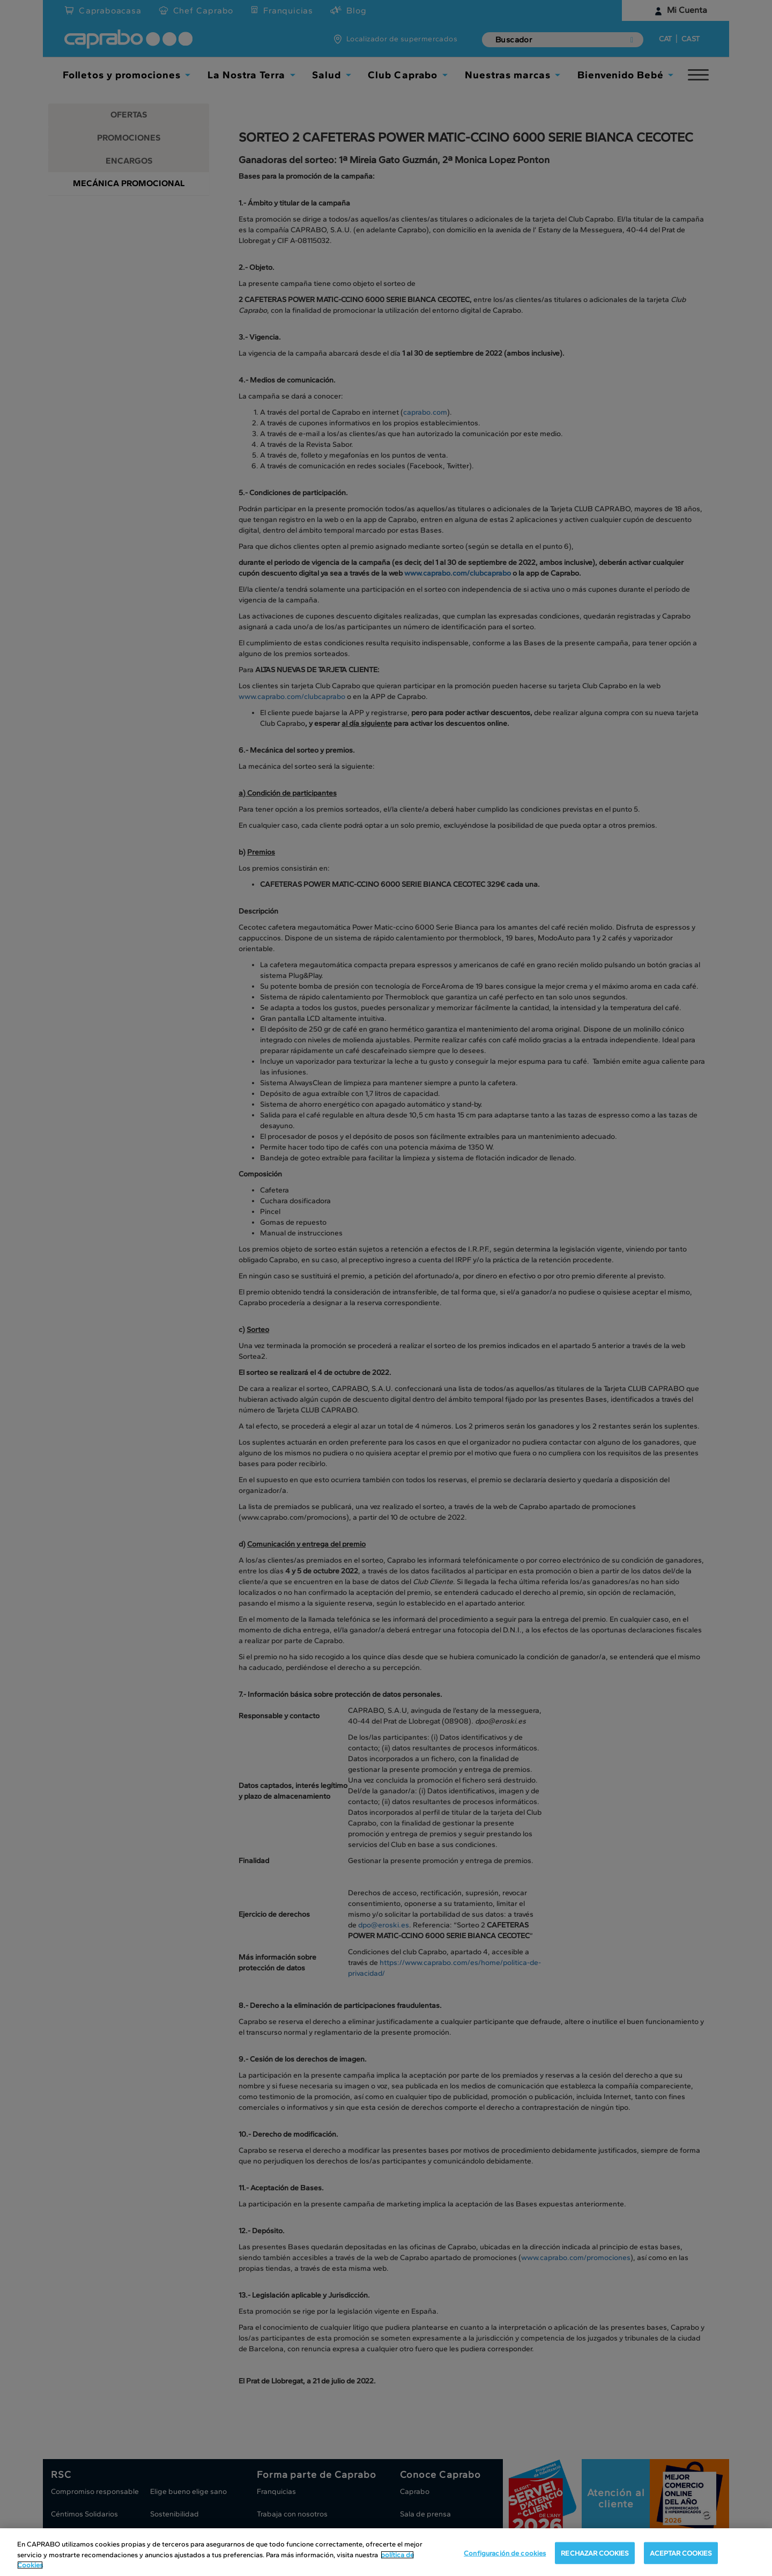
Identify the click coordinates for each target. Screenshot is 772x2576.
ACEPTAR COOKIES (681, 2554)
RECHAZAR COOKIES (595, 2554)
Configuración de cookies (505, 2554)
